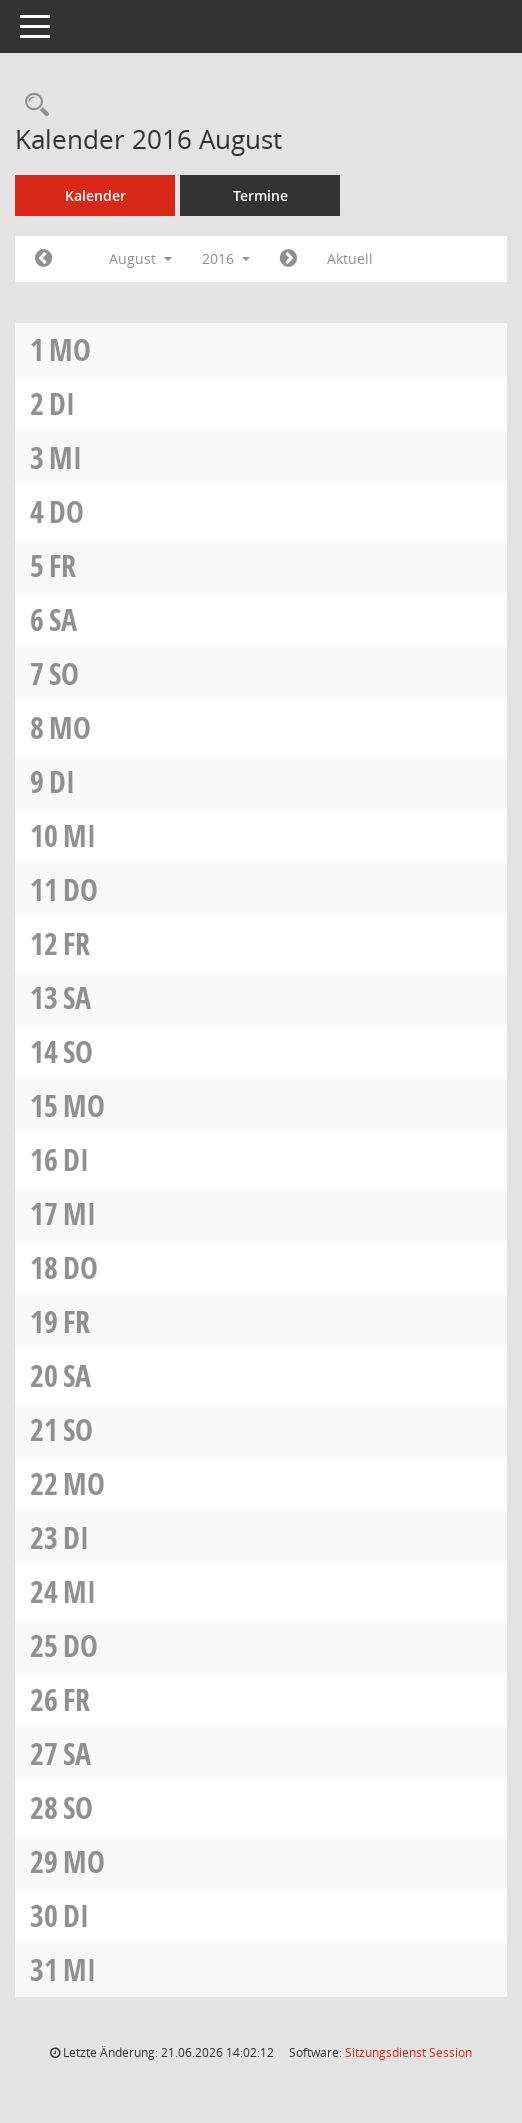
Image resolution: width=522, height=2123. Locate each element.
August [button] (140, 258)
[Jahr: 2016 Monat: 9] (288, 259)
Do (66, 511)
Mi (65, 457)
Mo (70, 349)
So (64, 673)
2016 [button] (226, 258)
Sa (63, 619)
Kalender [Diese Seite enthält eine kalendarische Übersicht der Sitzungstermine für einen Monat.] (95, 195)
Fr (62, 565)
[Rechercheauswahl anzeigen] (32, 105)
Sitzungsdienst (408, 2052)
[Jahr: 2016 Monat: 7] (43, 259)
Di (62, 403)
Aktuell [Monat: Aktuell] (350, 258)
